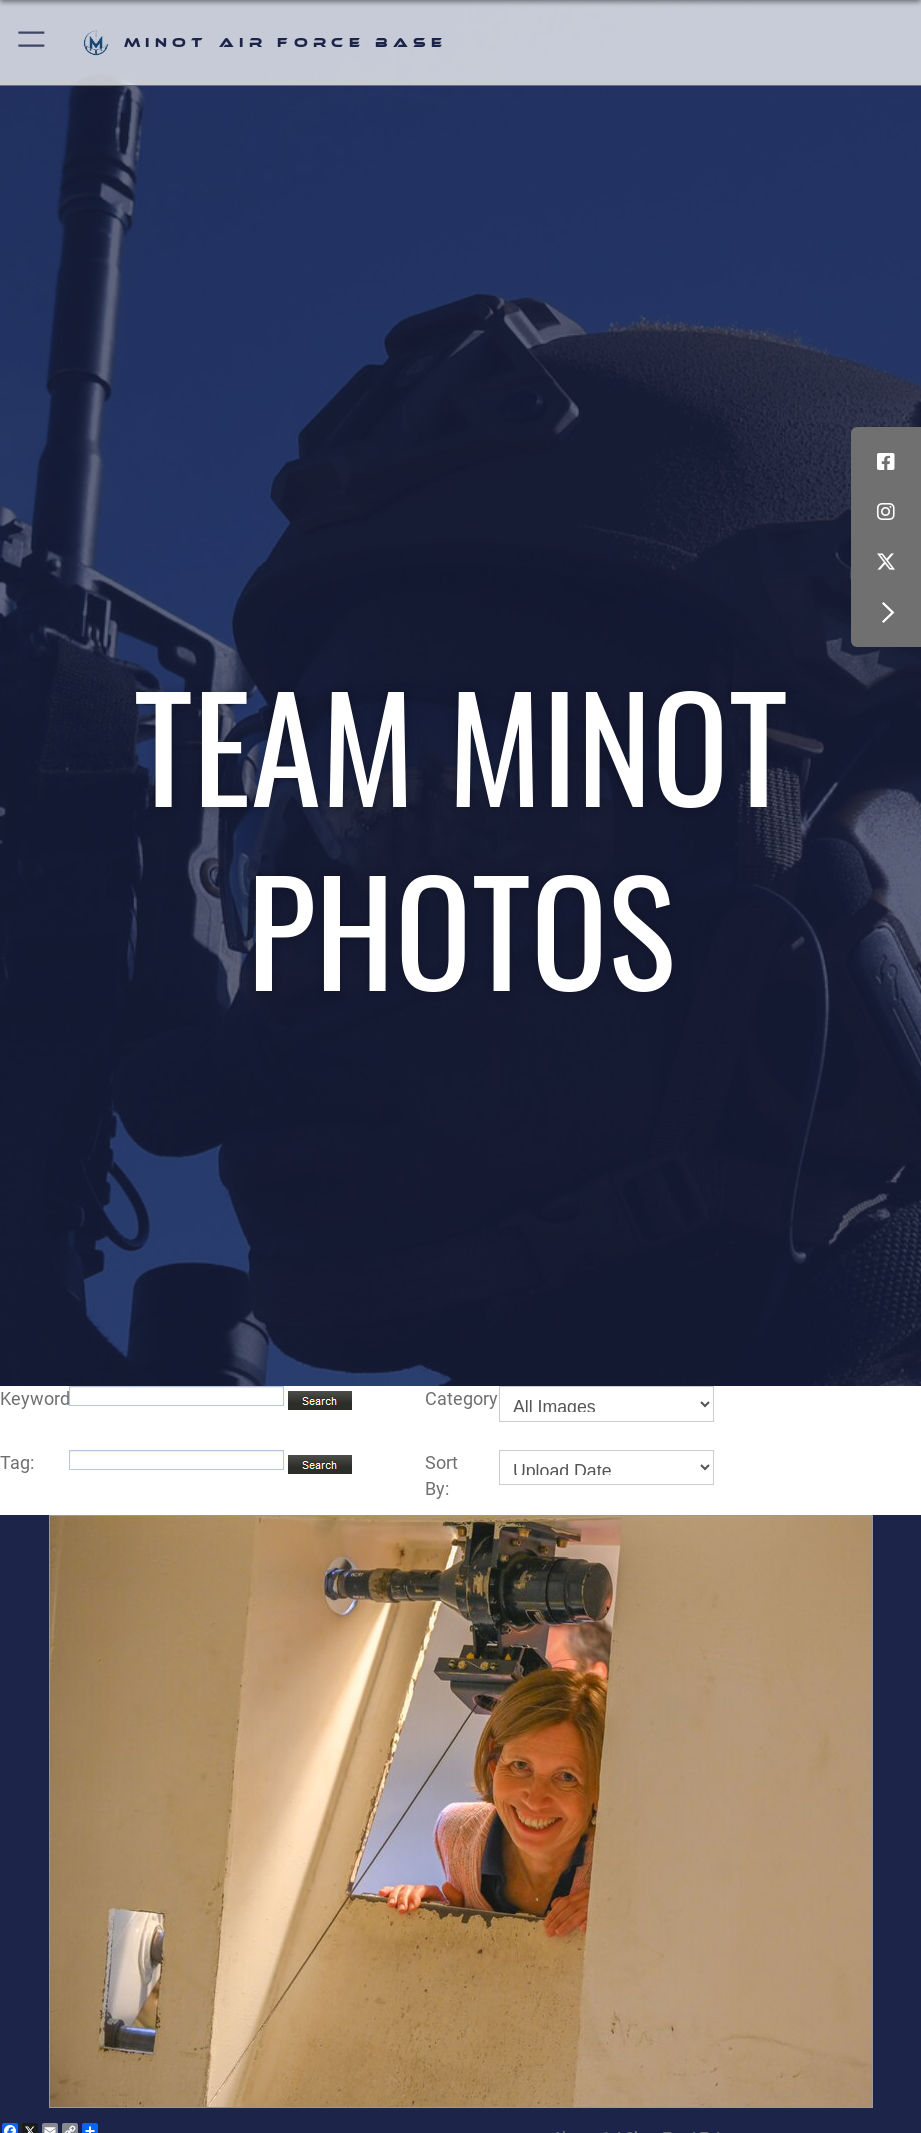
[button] (32, 42)
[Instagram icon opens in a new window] (886, 512)
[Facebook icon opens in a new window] (886, 462)
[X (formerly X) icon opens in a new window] (886, 562)
